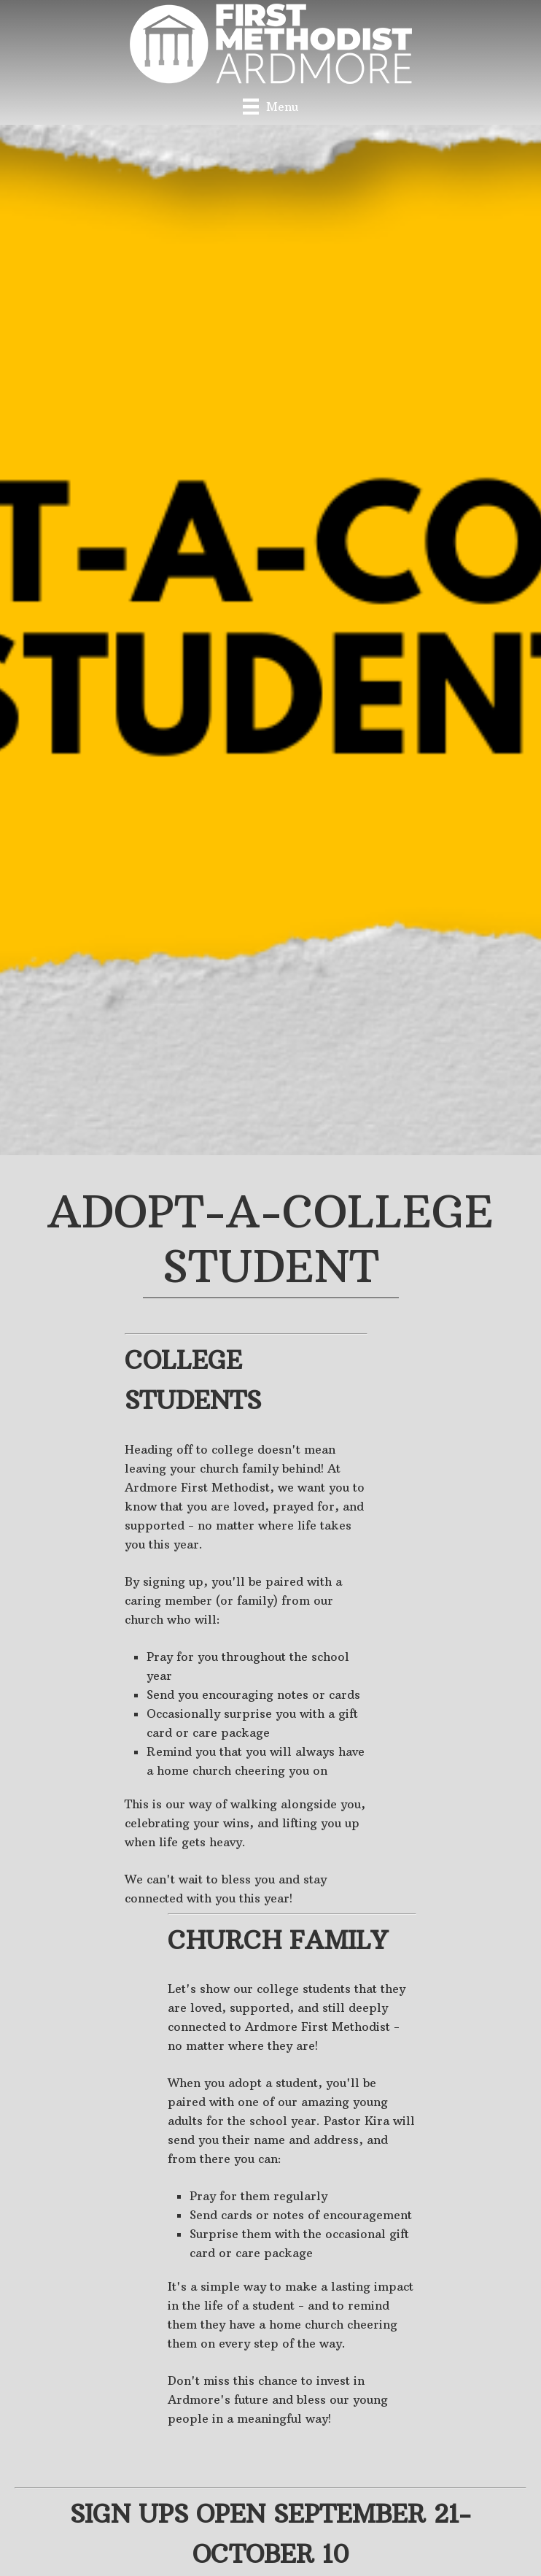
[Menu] (270, 106)
